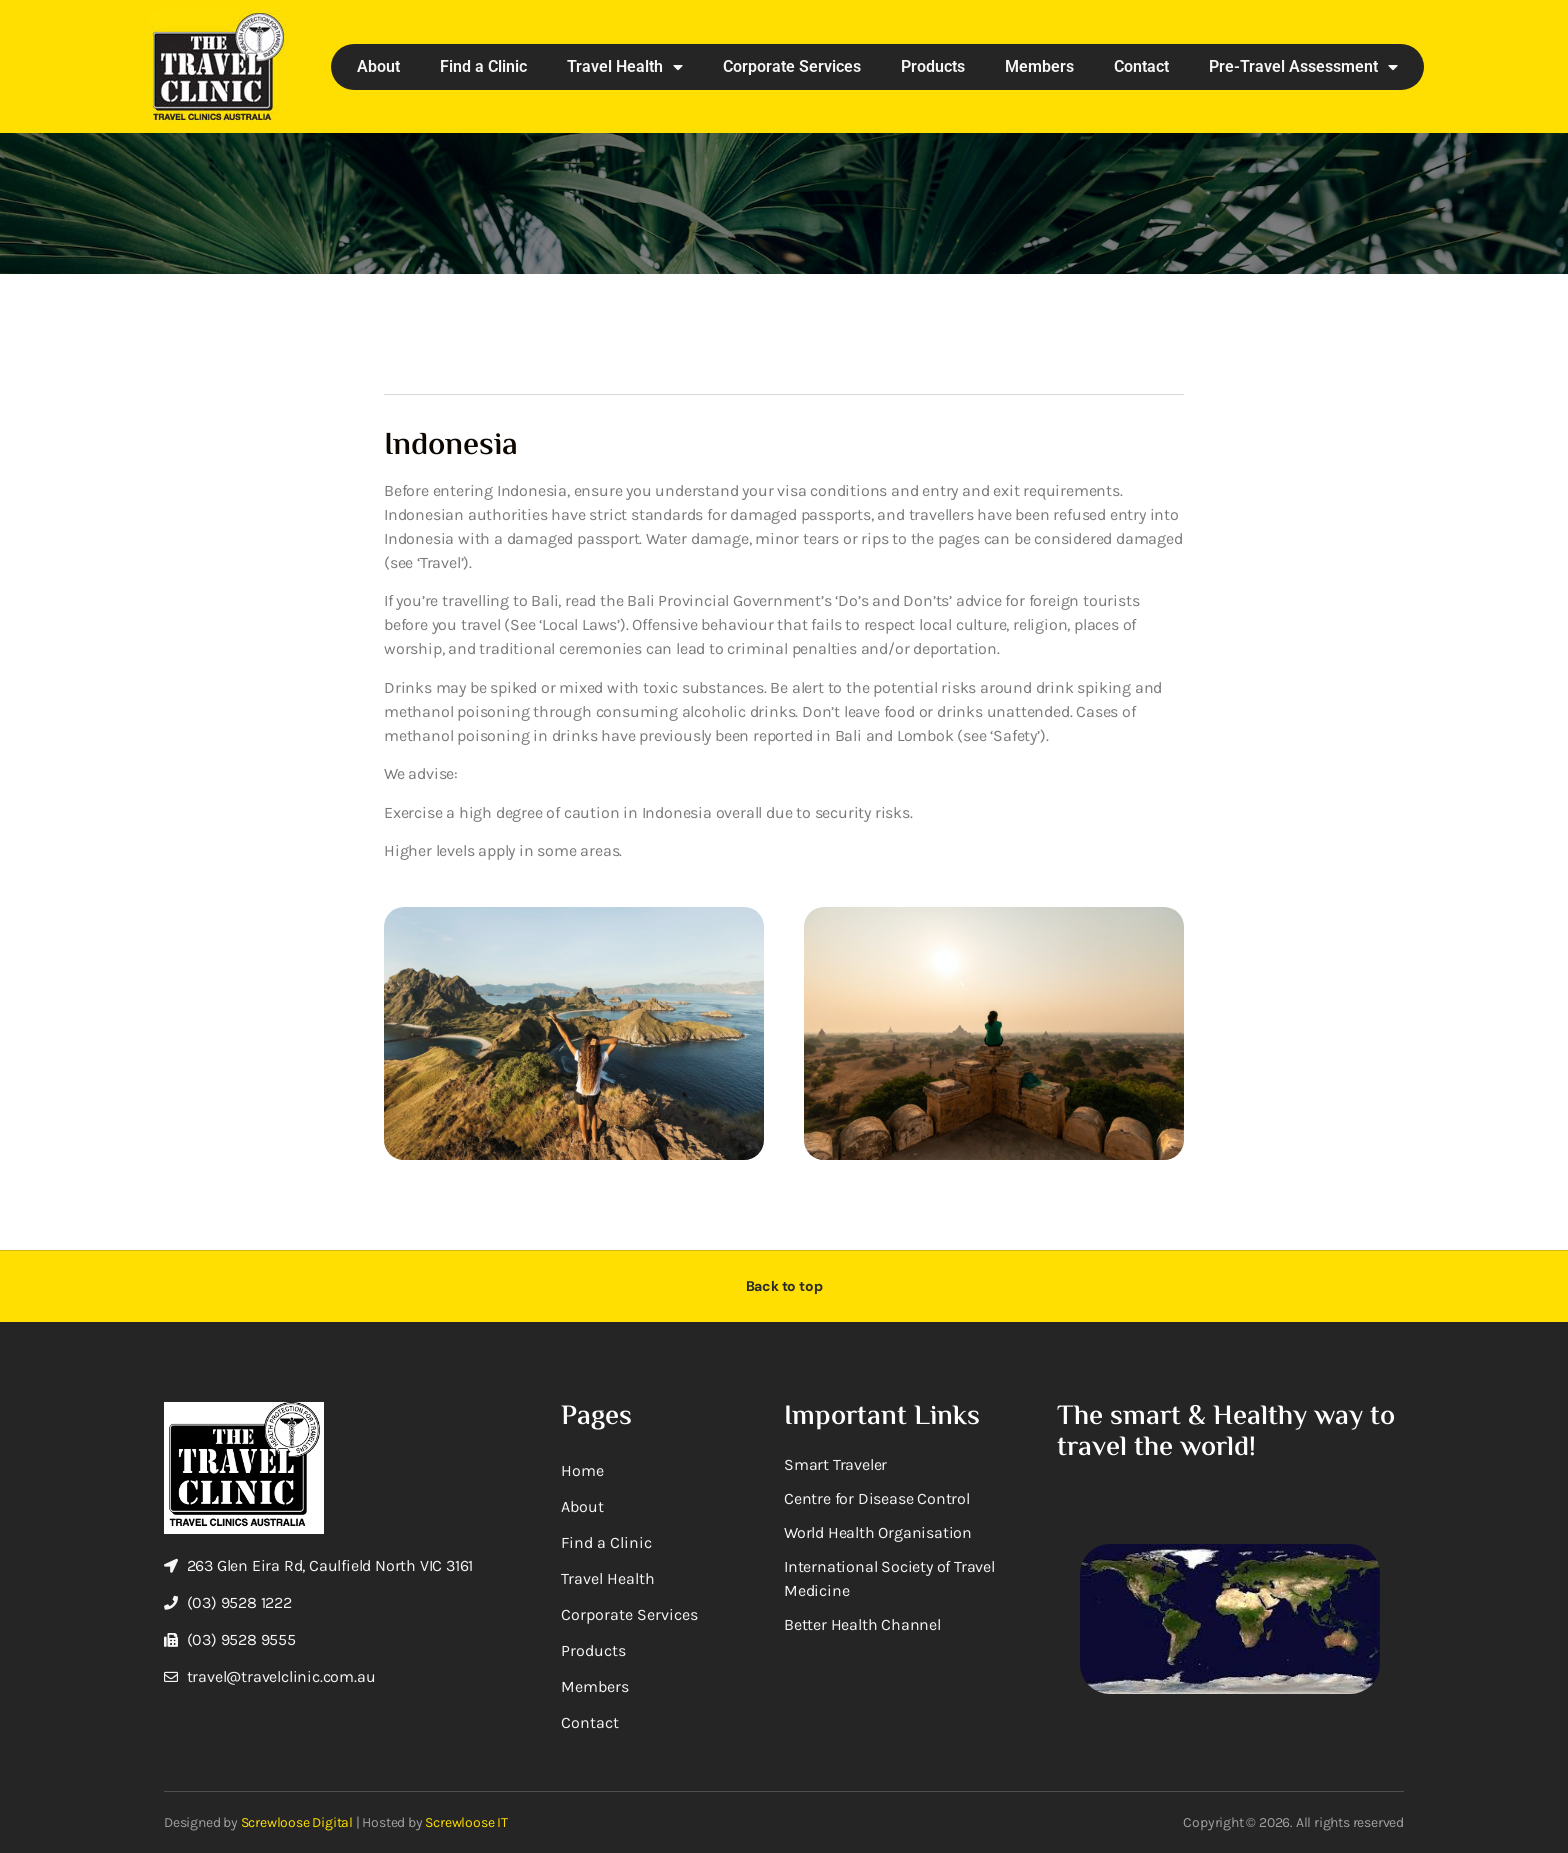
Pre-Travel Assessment (1303, 67)
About (378, 66)
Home (582, 1470)
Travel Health (625, 67)
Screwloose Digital (297, 1822)
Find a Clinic (483, 66)
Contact (1141, 66)
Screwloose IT (466, 1822)
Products (933, 66)
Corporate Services (792, 66)
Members (1039, 66)
